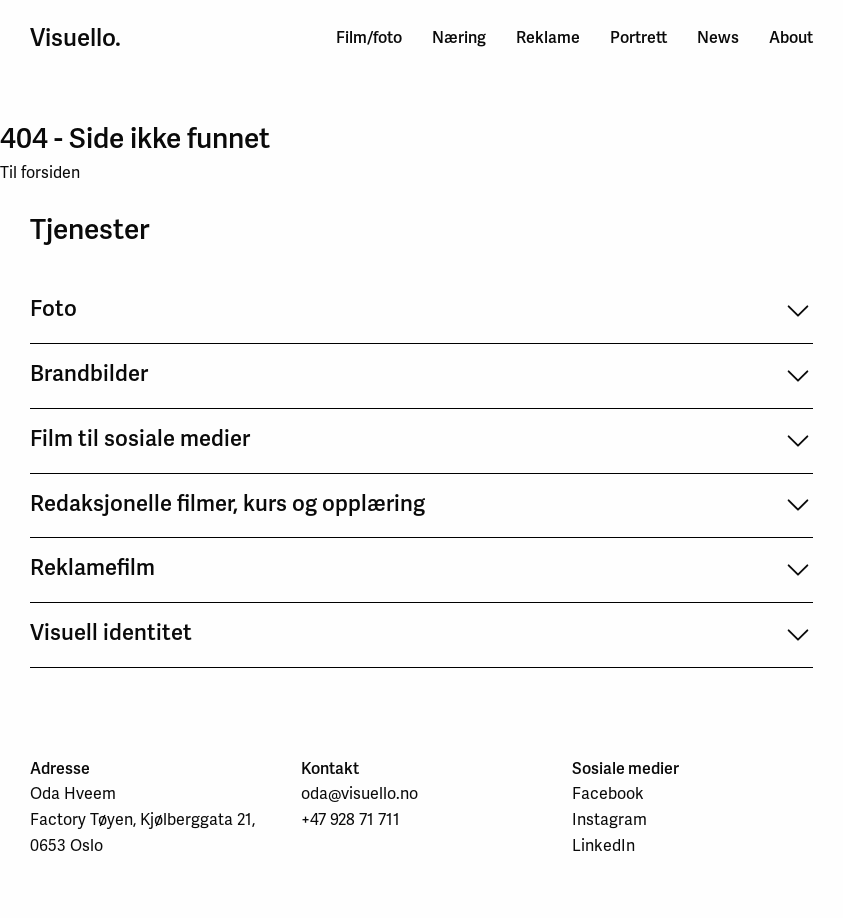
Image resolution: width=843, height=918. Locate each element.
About (791, 37)
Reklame (548, 37)
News (718, 37)
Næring (459, 37)
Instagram (609, 819)
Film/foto (369, 37)
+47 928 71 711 (350, 819)
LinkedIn (603, 845)
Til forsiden (40, 172)
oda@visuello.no (359, 793)
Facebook (608, 793)
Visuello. (75, 38)
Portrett (638, 37)
